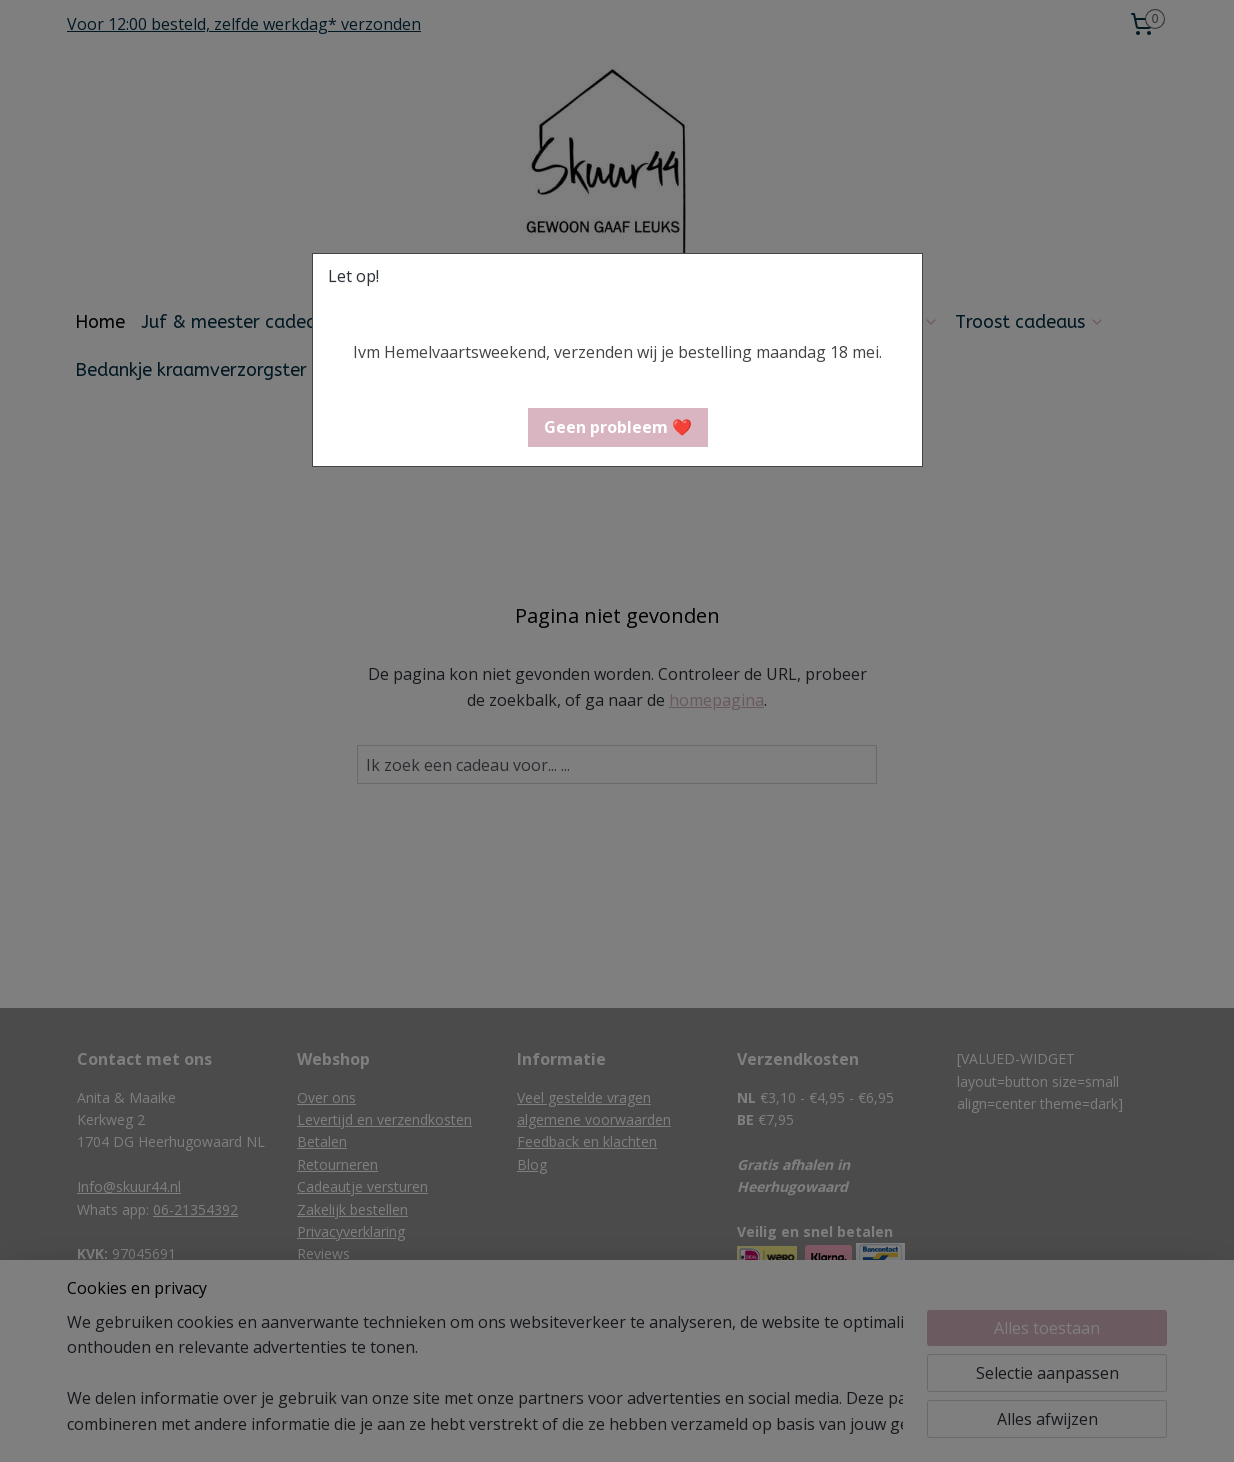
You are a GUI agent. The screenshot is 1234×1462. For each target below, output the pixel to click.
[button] (618, 427)
